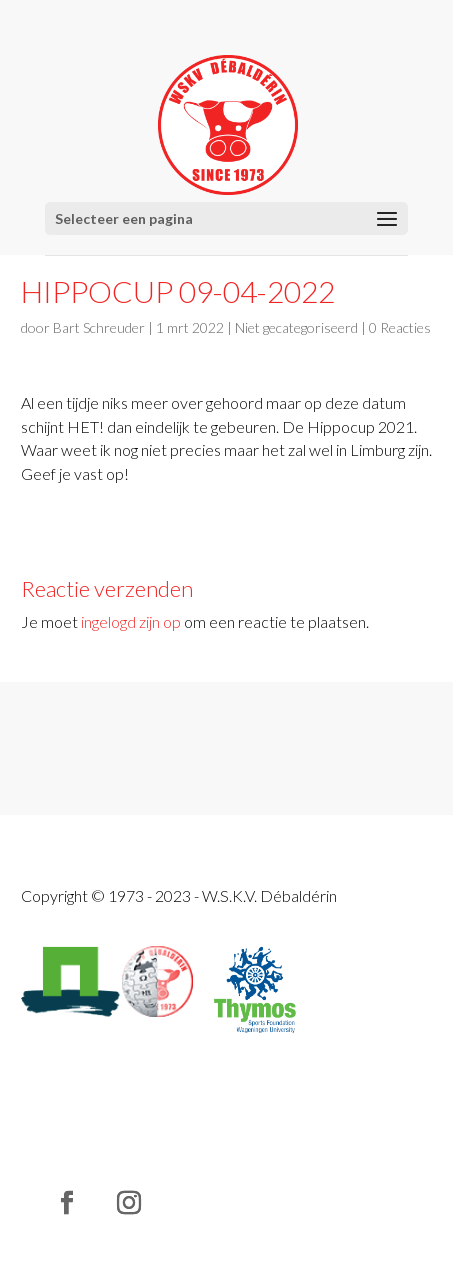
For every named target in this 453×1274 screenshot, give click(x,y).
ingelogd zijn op (131, 621)
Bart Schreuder (99, 327)
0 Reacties (400, 327)
